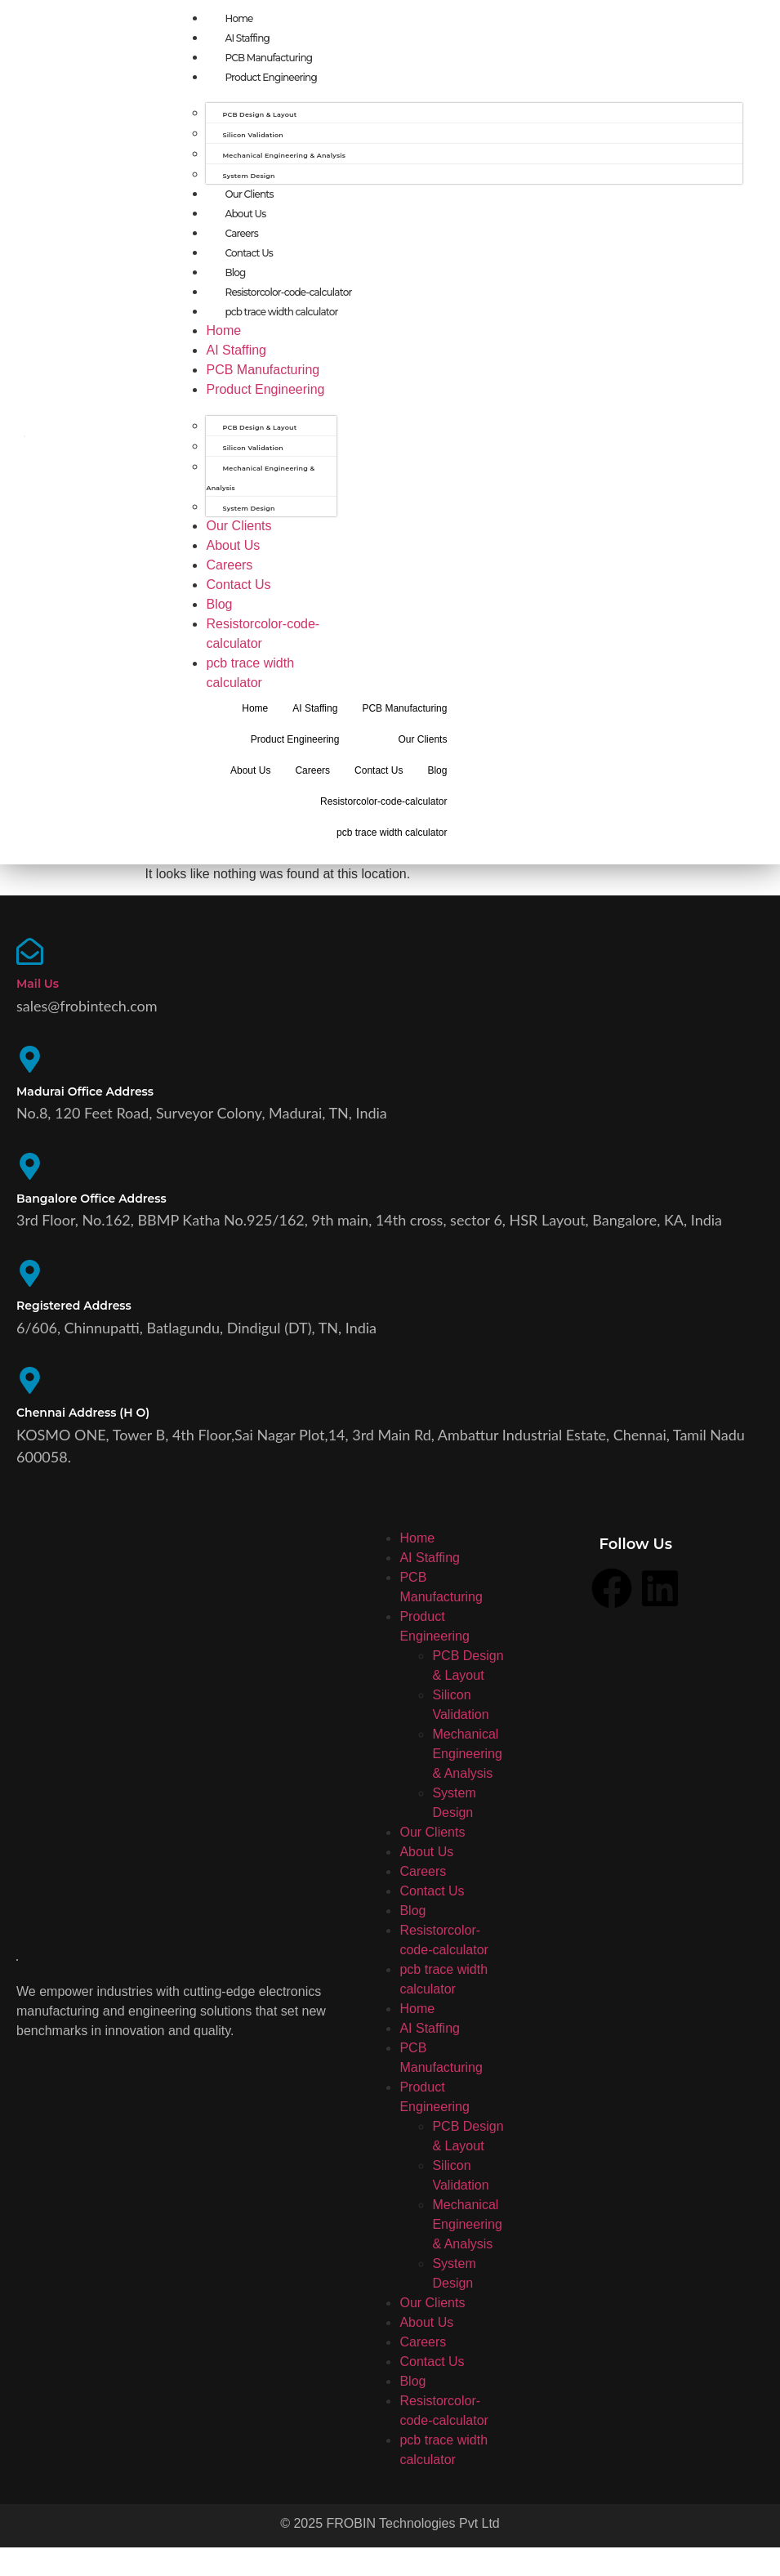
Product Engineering (270, 77)
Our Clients (249, 194)
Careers (241, 233)
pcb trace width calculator (281, 312)
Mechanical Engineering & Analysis (283, 155)
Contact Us (249, 253)
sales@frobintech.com (87, 1011)
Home (238, 18)
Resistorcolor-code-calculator (288, 292)
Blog (235, 272)
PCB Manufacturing (268, 57)
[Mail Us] (32, 956)
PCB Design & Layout (259, 114)
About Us (245, 214)
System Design (248, 176)
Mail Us (37, 989)
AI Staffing (247, 38)
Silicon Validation (252, 135)
